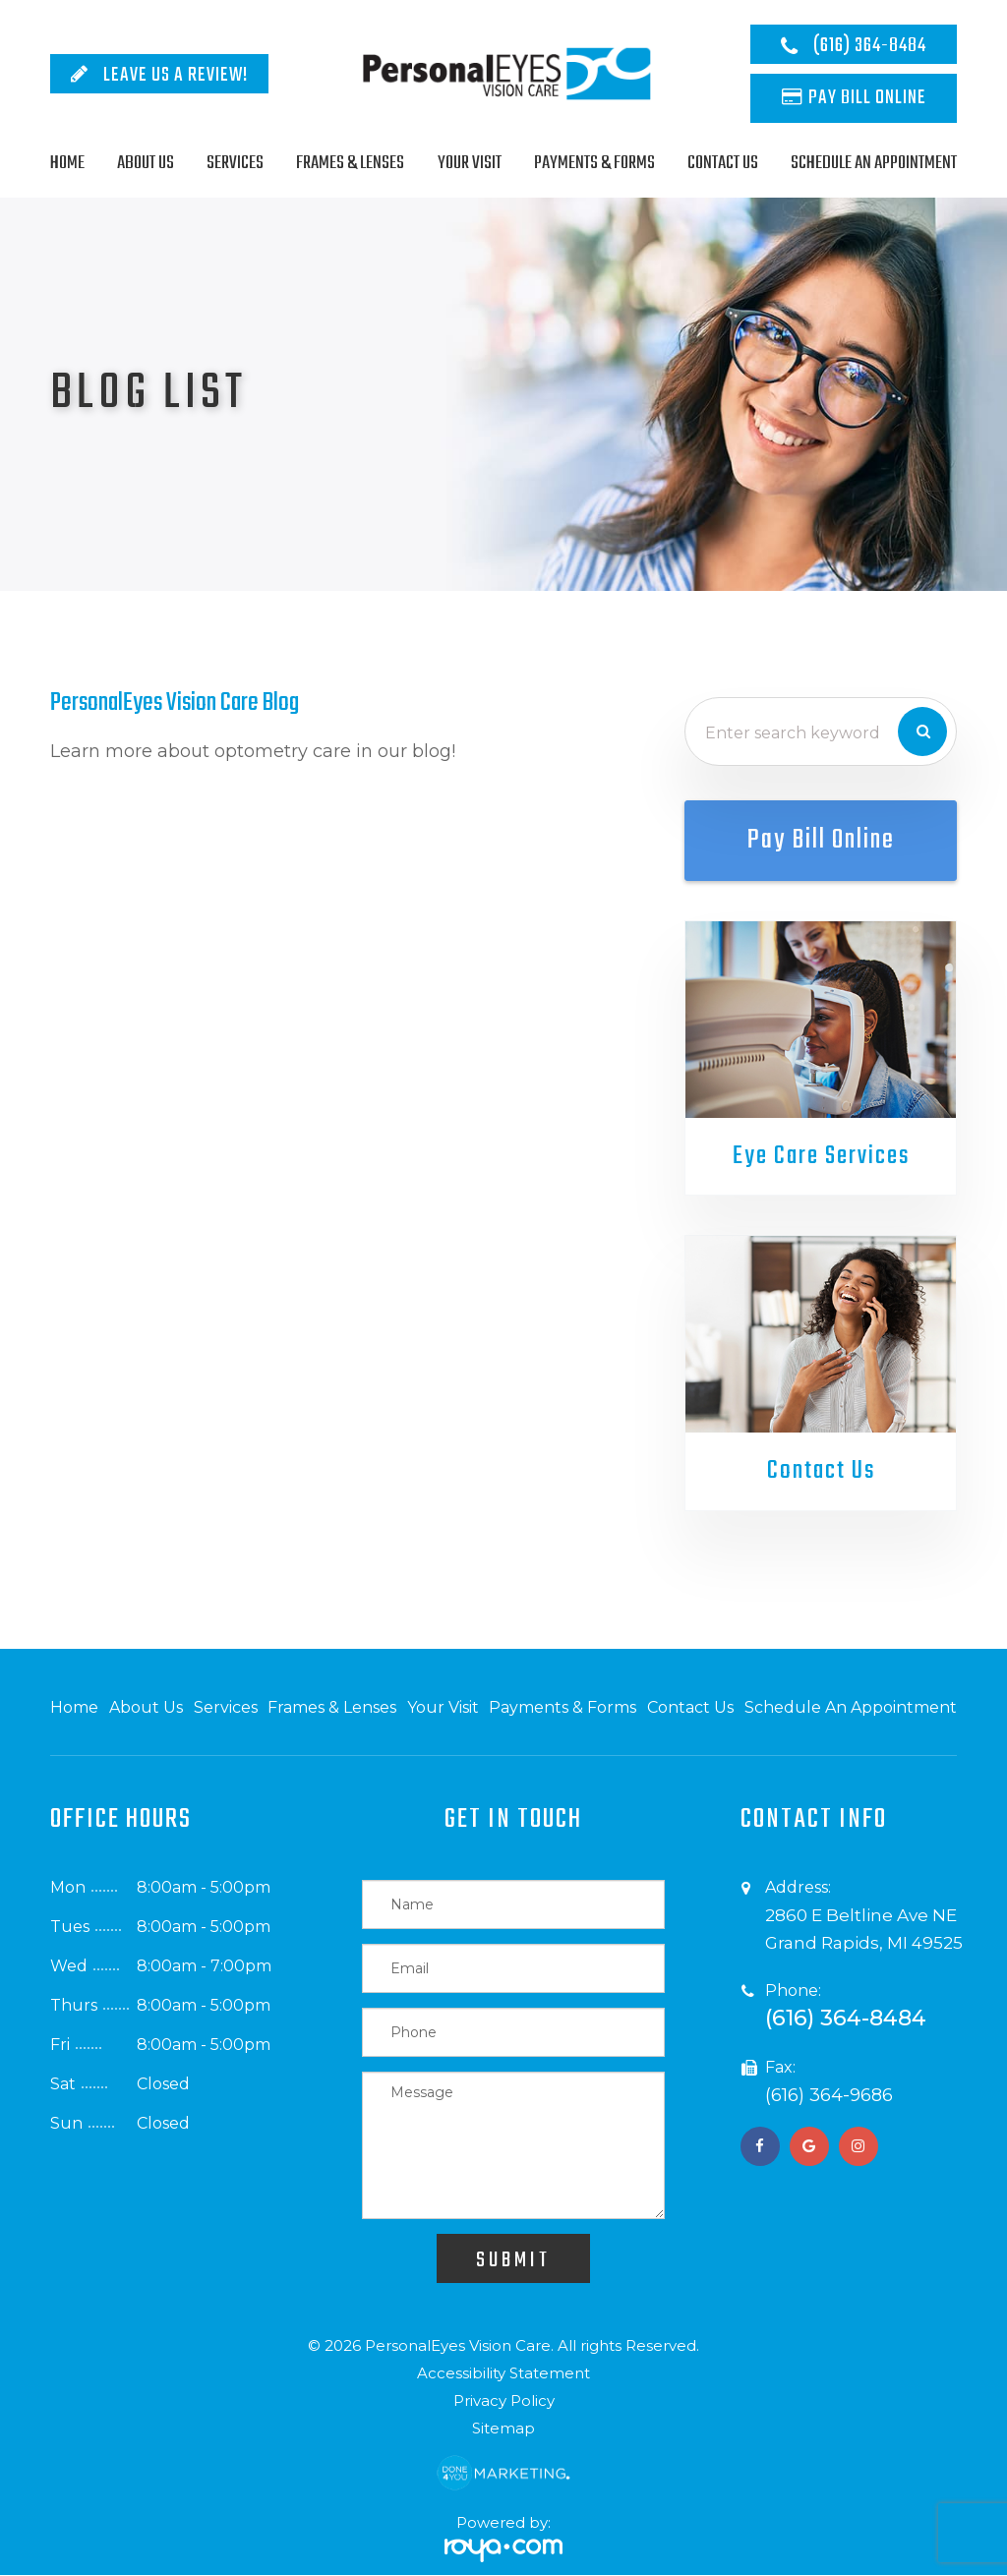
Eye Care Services (821, 1156)
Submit (513, 2261)
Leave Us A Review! (175, 75)
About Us (145, 163)
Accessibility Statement (503, 2374)
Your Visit (470, 163)
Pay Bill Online (866, 98)
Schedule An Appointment (874, 163)
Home (67, 163)
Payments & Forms (594, 163)
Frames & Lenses (350, 163)
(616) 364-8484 (869, 45)
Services (235, 163)
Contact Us (722, 163)
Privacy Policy (504, 2401)
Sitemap (503, 2429)
